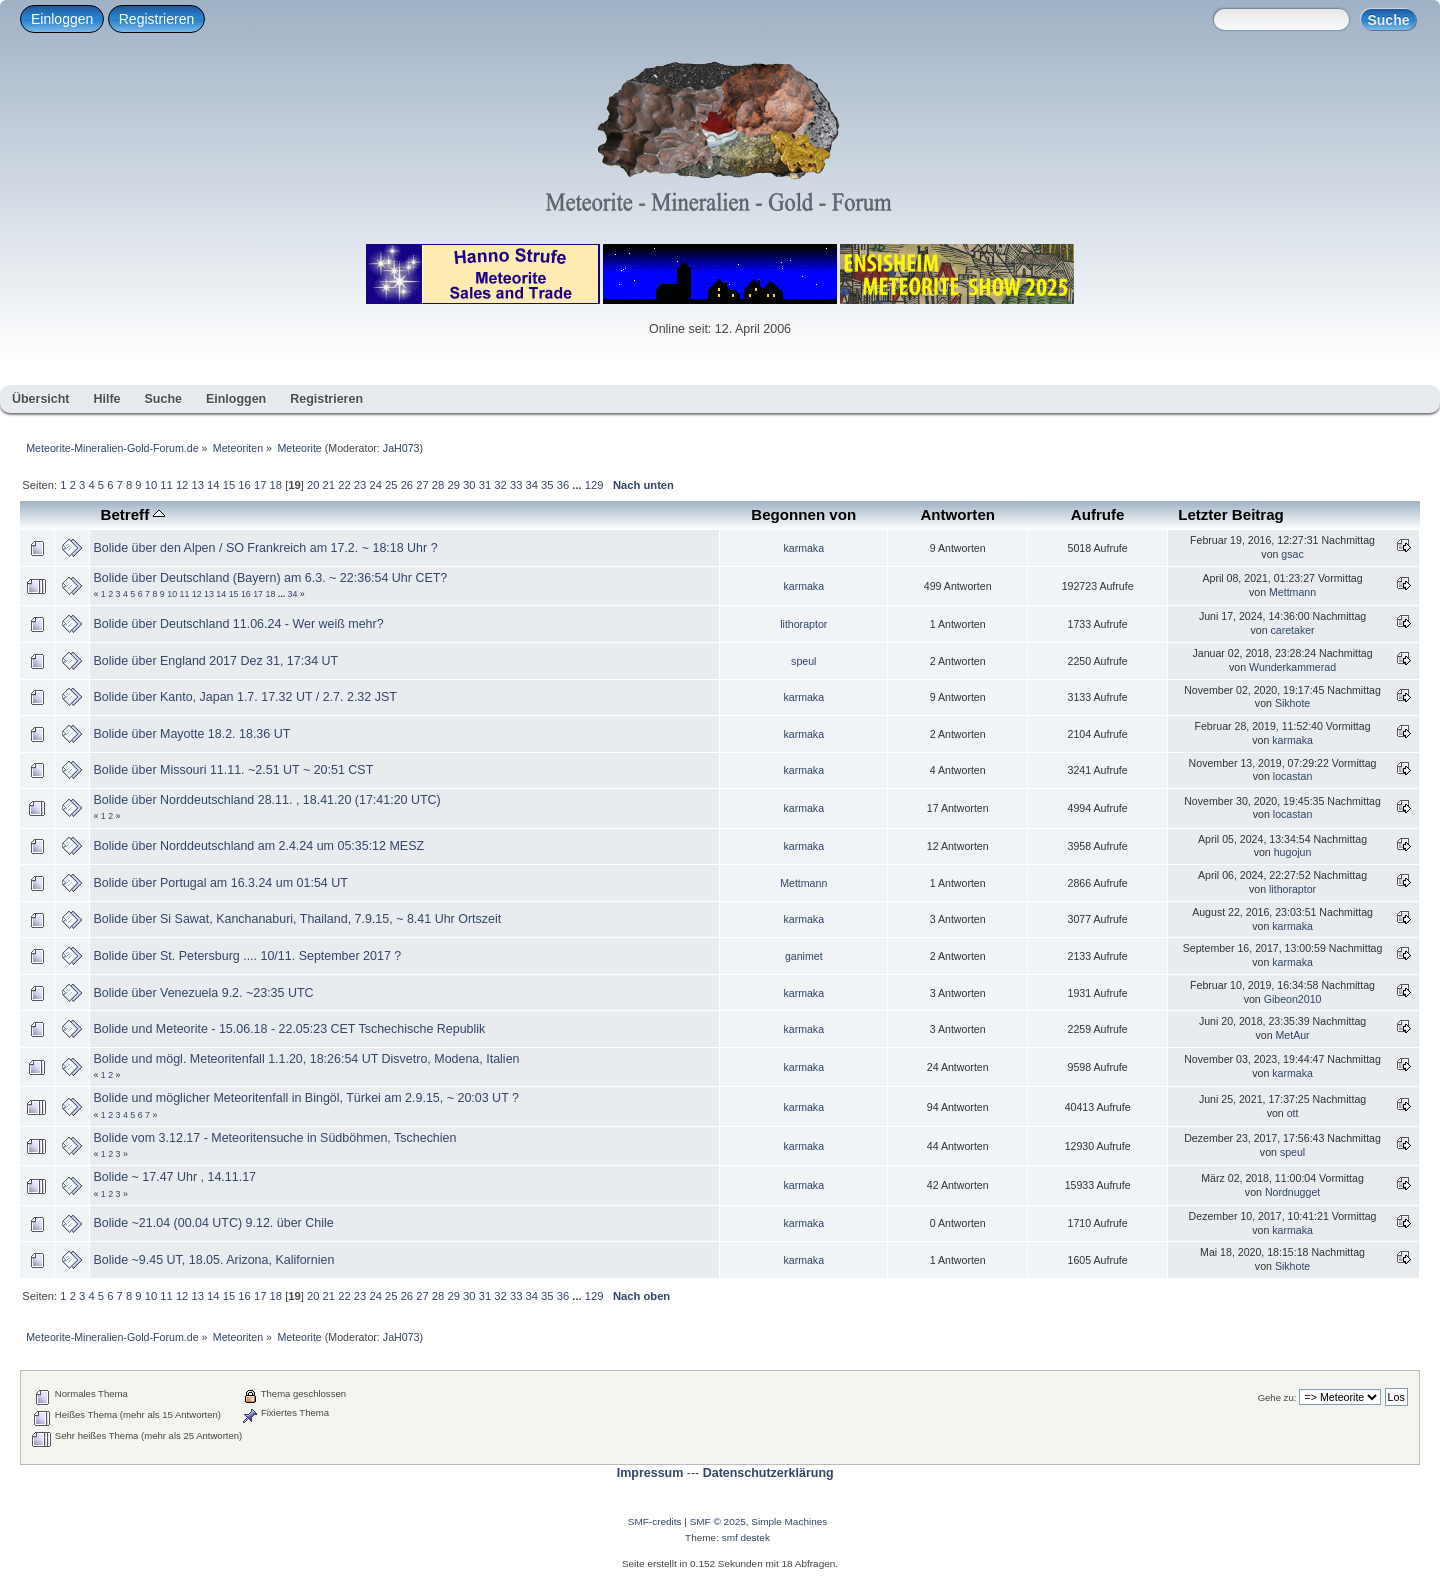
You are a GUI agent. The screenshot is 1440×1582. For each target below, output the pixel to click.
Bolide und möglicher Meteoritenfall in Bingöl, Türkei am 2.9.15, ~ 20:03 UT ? (305, 1098)
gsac (1292, 554)
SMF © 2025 (718, 1521)
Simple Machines (789, 1521)
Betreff (133, 514)
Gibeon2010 (1293, 999)
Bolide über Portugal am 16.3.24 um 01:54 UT (220, 883)
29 (453, 485)
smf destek (746, 1537)
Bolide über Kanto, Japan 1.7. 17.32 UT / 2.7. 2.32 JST (244, 697)
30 (469, 485)
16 (244, 485)
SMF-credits (655, 1521)
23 (360, 485)
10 (151, 485)
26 (407, 485)
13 (197, 485)
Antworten (957, 514)
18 (276, 485)
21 (329, 485)
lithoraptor (803, 624)
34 (532, 485)
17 (260, 485)
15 (229, 485)
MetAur (1292, 1035)
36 (563, 485)
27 (422, 485)
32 (500, 485)
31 (485, 485)
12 (182, 485)
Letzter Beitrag (1231, 514)
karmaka (803, 548)
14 (213, 485)
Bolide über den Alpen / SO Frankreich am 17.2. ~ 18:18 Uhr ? (265, 548)
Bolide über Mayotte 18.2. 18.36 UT (191, 734)
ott (1293, 1113)
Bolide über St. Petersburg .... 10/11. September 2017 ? (247, 956)
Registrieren (156, 19)
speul (803, 661)
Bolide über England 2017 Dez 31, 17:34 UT (215, 661)
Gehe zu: (1277, 1397)
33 (516, 485)
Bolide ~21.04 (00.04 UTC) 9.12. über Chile (213, 1223)
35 (547, 485)
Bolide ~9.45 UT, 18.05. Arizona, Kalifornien (213, 1260)
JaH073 (401, 448)
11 (166, 485)
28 (438, 485)
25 (391, 485)
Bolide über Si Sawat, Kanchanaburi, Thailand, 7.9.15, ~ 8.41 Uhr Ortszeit (297, 919)
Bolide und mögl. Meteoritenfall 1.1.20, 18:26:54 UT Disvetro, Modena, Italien (306, 1059)
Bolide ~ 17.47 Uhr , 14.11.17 (174, 1177)
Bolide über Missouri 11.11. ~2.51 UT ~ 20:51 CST (233, 770)
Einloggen (62, 19)
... (578, 485)
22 (344, 485)
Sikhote (1292, 703)
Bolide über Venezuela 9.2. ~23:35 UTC (203, 993)
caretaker (1292, 630)
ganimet (804, 956)
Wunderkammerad (1292, 667)
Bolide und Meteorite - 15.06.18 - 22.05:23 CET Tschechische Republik (289, 1029)
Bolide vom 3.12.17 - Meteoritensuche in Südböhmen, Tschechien (274, 1138)
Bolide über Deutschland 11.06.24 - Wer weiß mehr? (238, 624)
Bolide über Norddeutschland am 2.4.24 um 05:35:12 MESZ (258, 846)
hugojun (1293, 852)
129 (594, 485)
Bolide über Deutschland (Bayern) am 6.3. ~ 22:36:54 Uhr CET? (270, 578)
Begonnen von (803, 514)
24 (375, 485)
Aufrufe (1098, 514)
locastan (1292, 776)
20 (313, 485)
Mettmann (1292, 592)
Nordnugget (1292, 1192)
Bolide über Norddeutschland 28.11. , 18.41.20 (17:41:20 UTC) (266, 800)
